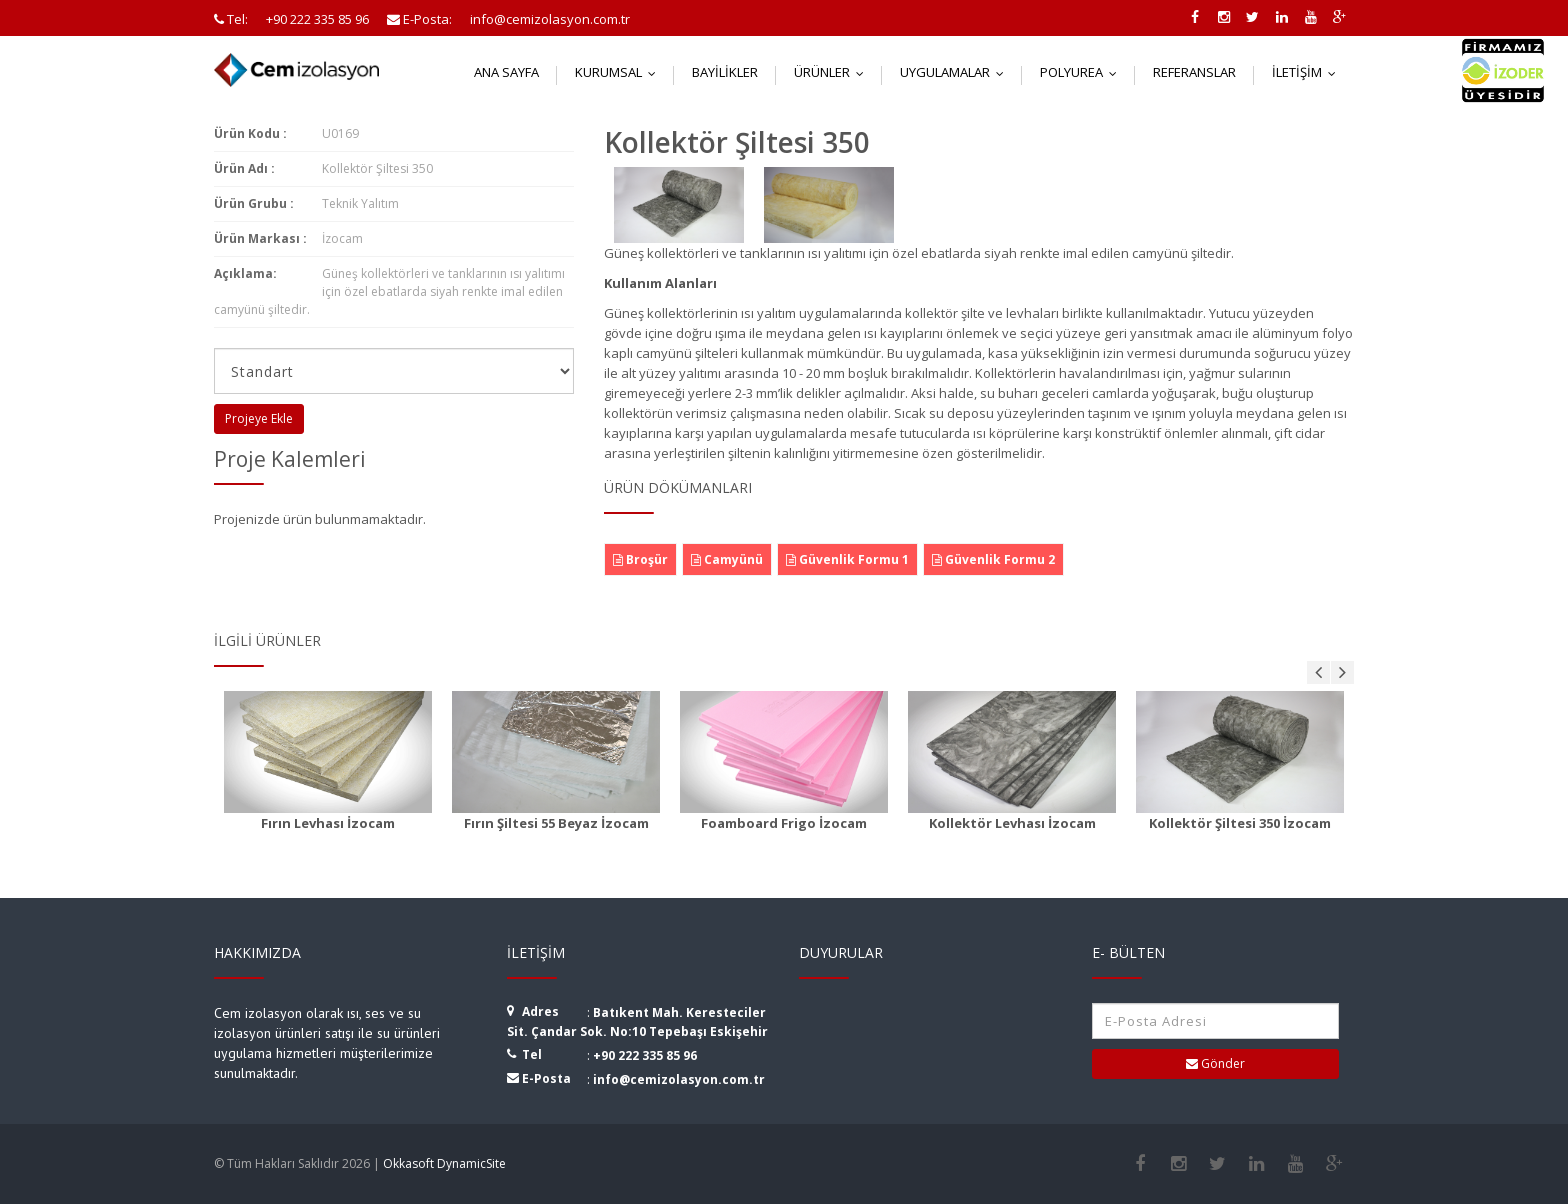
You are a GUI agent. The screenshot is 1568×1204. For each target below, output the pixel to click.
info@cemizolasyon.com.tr (679, 1079)
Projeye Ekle (259, 418)
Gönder (1215, 1063)
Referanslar (1194, 72)
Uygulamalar (956, 72)
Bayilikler (725, 72)
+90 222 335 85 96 (645, 1055)
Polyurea (1083, 72)
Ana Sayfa (506, 72)
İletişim (1308, 72)
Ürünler (833, 72)
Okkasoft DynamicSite (444, 1163)
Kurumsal (620, 72)
